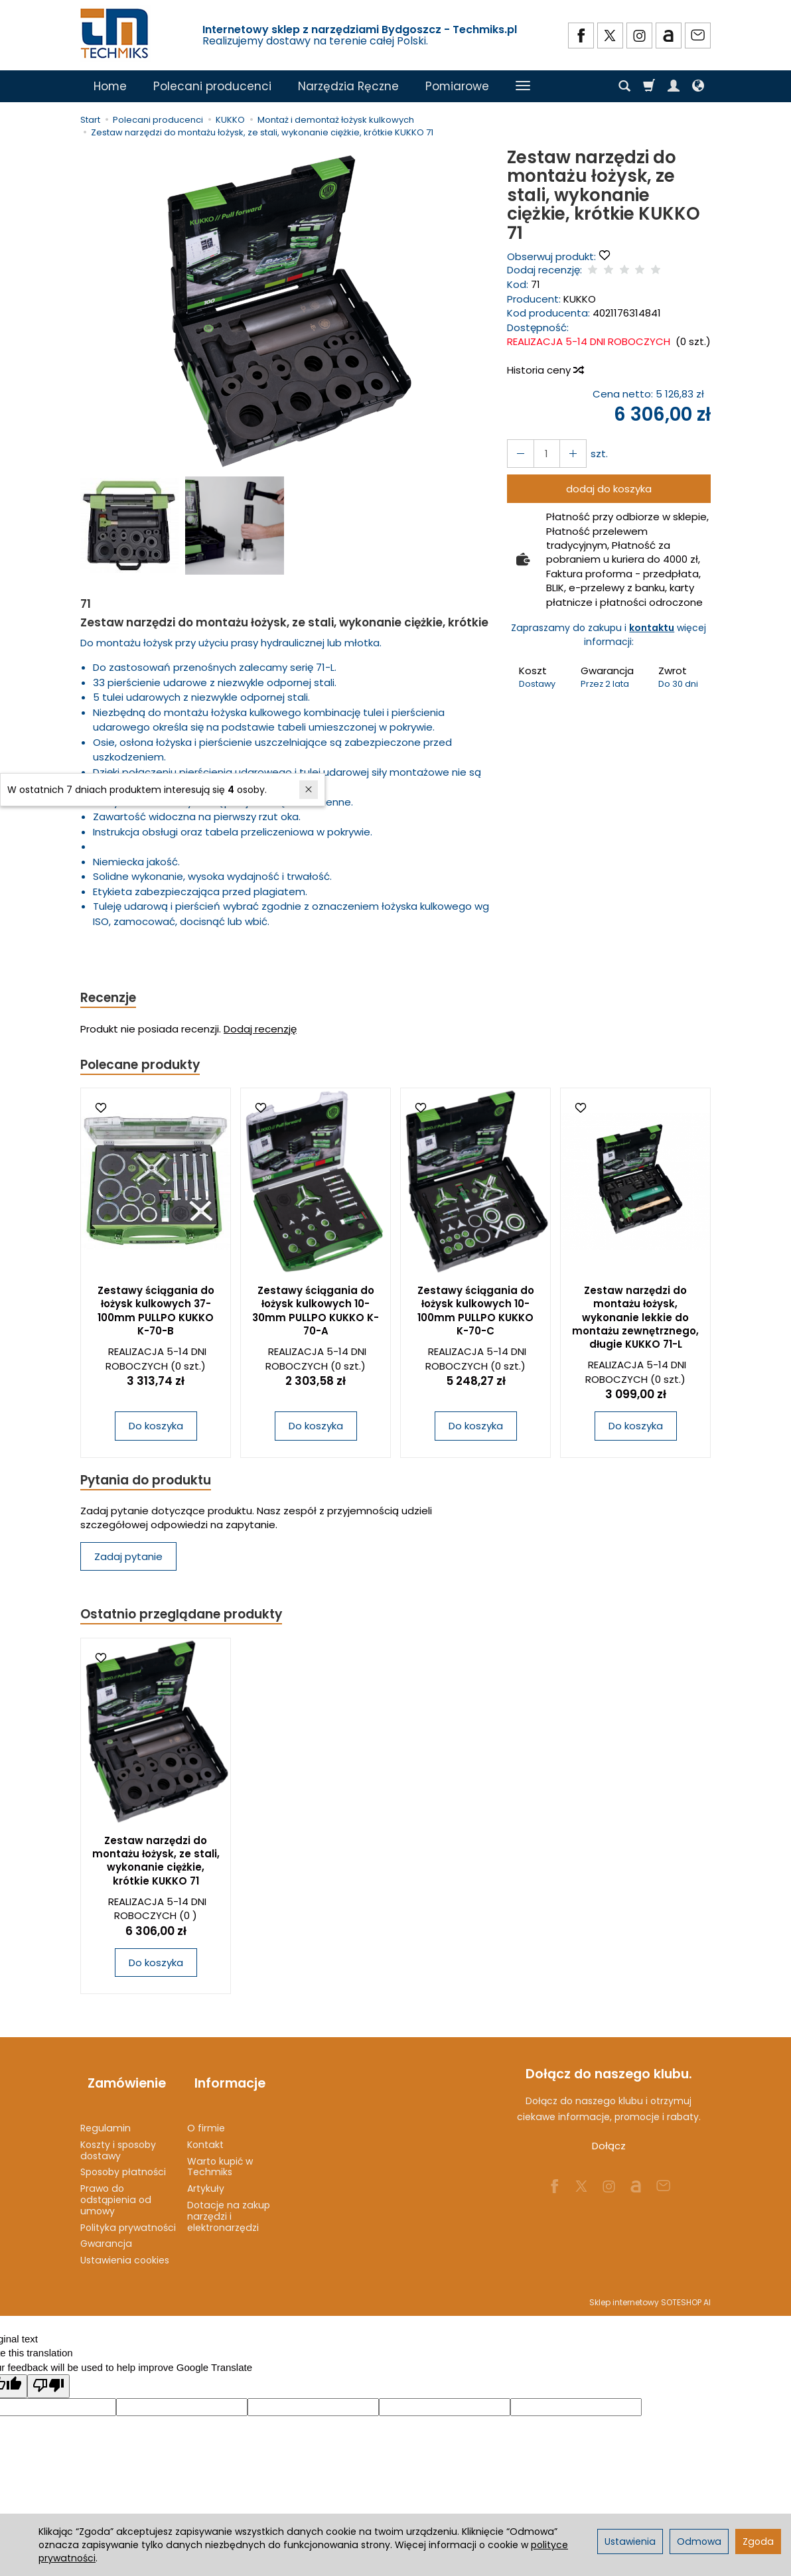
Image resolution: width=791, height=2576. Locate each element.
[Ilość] (542, 453)
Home (110, 86)
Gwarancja (106, 2233)
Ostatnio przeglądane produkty (190, 1620)
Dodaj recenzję (260, 1031)
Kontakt (205, 2134)
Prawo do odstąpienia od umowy (115, 2189)
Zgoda (758, 2541)
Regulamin (105, 2117)
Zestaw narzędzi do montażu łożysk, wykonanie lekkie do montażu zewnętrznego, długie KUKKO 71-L (635, 1321)
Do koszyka (156, 1430)
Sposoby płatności (123, 2161)
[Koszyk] (649, 86)
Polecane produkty (146, 1067)
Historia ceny (545, 370)
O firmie (206, 2117)
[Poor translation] (48, 2375)
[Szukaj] (624, 86)
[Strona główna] (115, 33)
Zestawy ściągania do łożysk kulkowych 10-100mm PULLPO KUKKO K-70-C (475, 1314)
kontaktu (651, 627)
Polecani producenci (212, 86)
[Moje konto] (673, 86)
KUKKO (579, 299)
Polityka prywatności (128, 2216)
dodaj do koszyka (609, 489)
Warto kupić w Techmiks (220, 2155)
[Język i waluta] (698, 86)
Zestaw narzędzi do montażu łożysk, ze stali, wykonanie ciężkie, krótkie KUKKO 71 (156, 1868)
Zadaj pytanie (128, 1562)
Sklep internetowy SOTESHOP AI (650, 2291)
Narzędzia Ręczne (348, 86)
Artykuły (205, 2177)
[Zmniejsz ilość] (566, 453)
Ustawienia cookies (124, 2249)
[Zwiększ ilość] (518, 453)
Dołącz (609, 2154)
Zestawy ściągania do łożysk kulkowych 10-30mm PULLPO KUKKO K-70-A (315, 1314)
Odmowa (699, 2541)
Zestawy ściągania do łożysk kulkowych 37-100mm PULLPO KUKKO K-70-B (156, 1314)
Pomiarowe (457, 86)
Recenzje (111, 998)
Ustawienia (630, 2541)
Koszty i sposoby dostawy (118, 2139)
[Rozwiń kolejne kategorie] (522, 86)
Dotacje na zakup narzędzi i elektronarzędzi (228, 2206)
